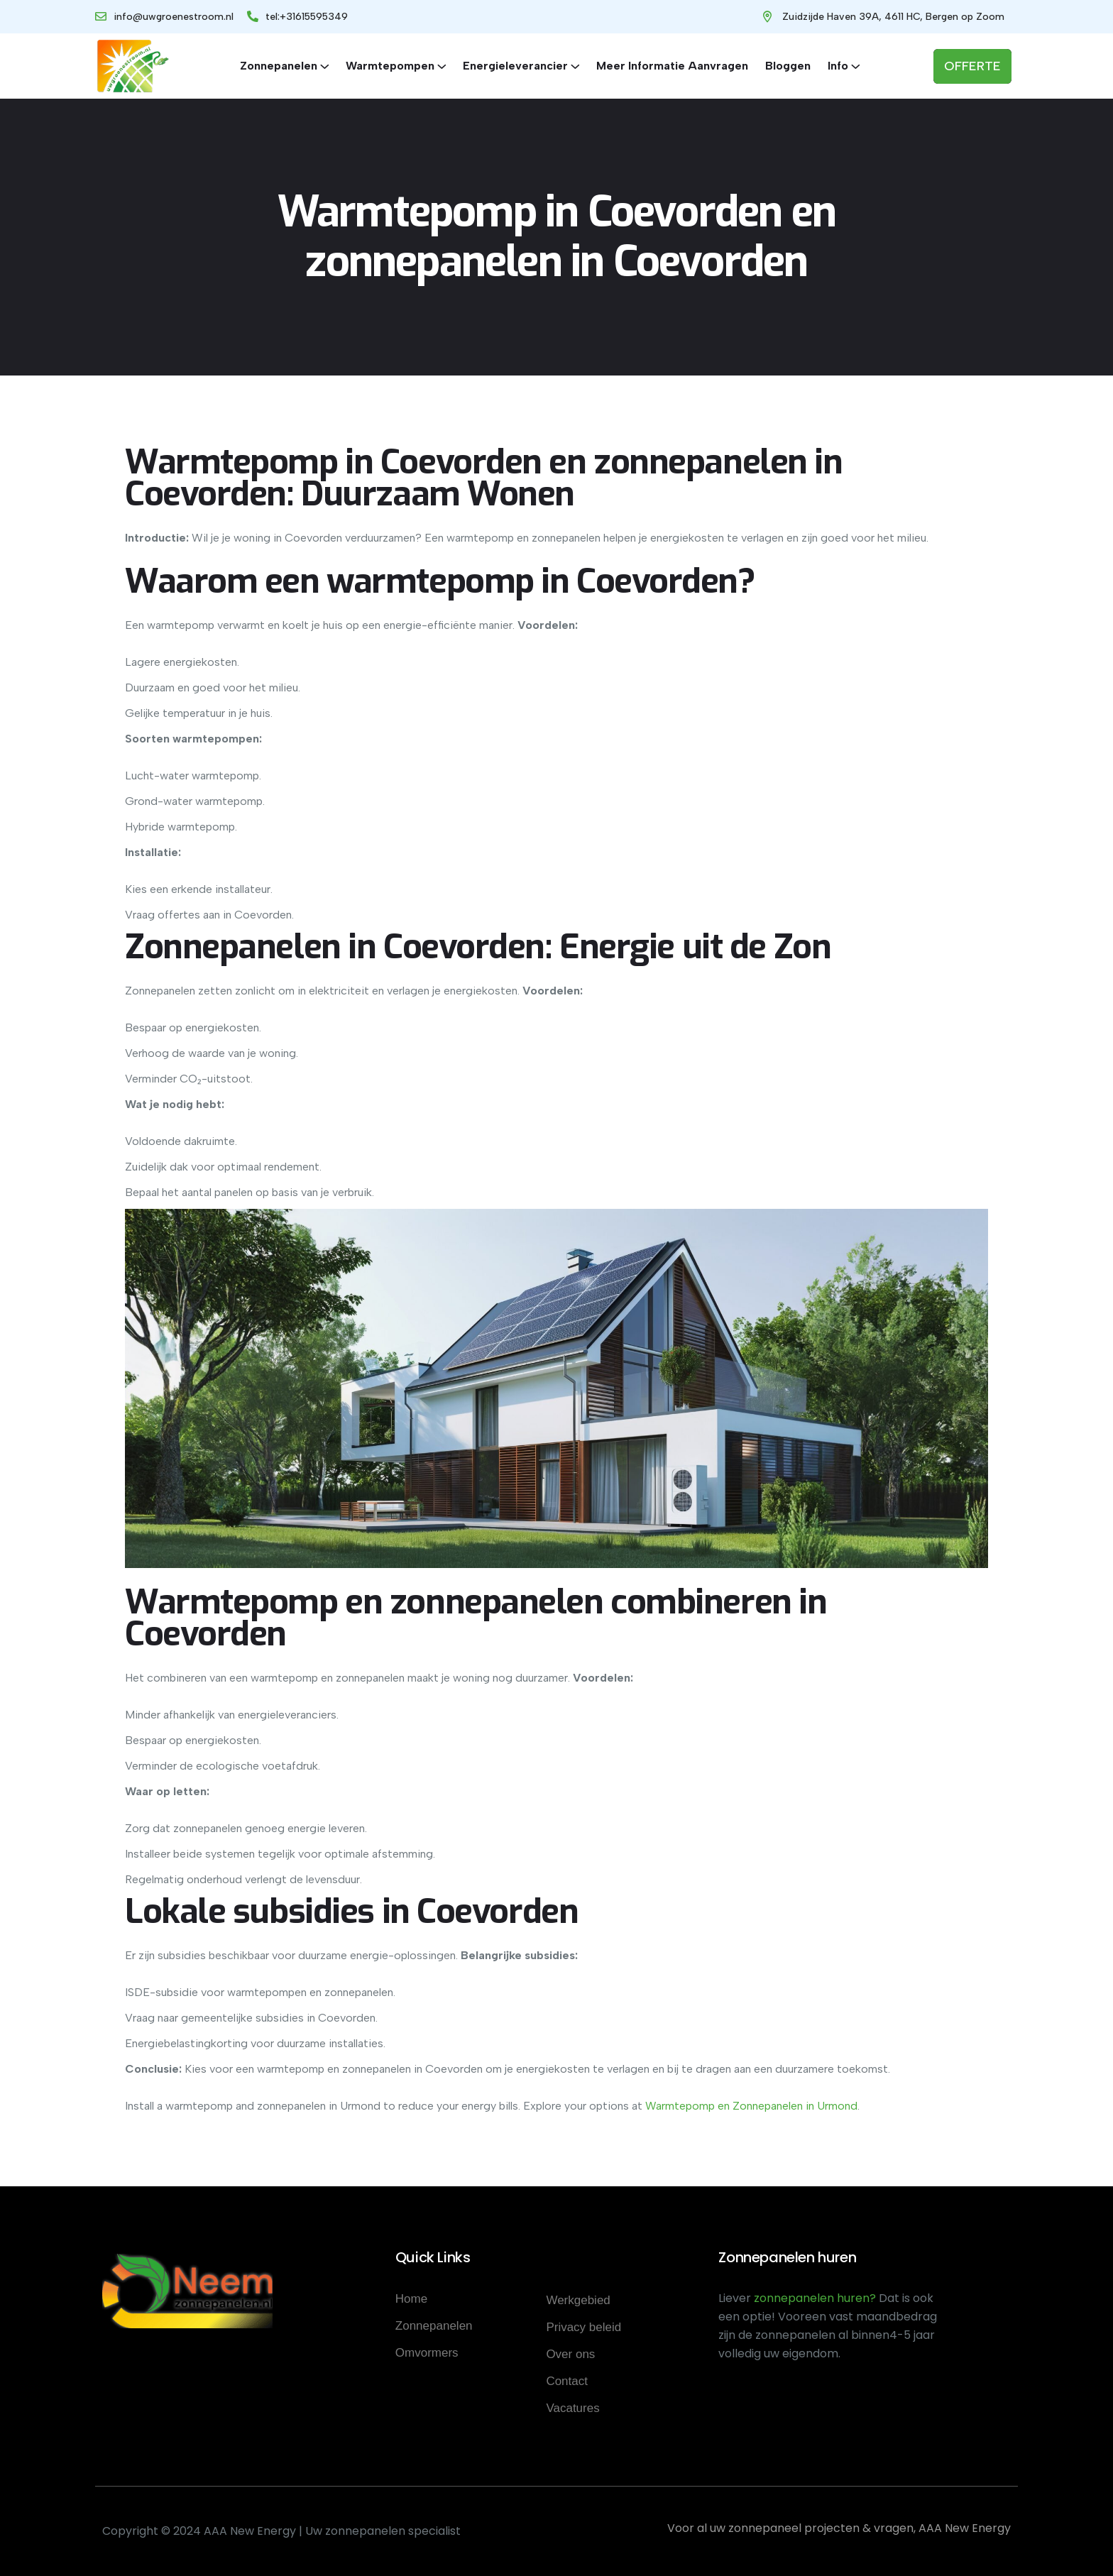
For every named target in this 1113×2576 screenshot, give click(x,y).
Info (838, 65)
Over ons (570, 2354)
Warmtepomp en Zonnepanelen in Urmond (751, 2105)
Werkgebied (578, 2300)
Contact (567, 2381)
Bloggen (788, 65)
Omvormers (427, 2352)
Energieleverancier (515, 65)
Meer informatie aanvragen (672, 65)
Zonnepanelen (278, 65)
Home (411, 2299)
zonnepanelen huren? (816, 2298)
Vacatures (572, 2408)
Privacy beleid (583, 2327)
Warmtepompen (390, 65)
